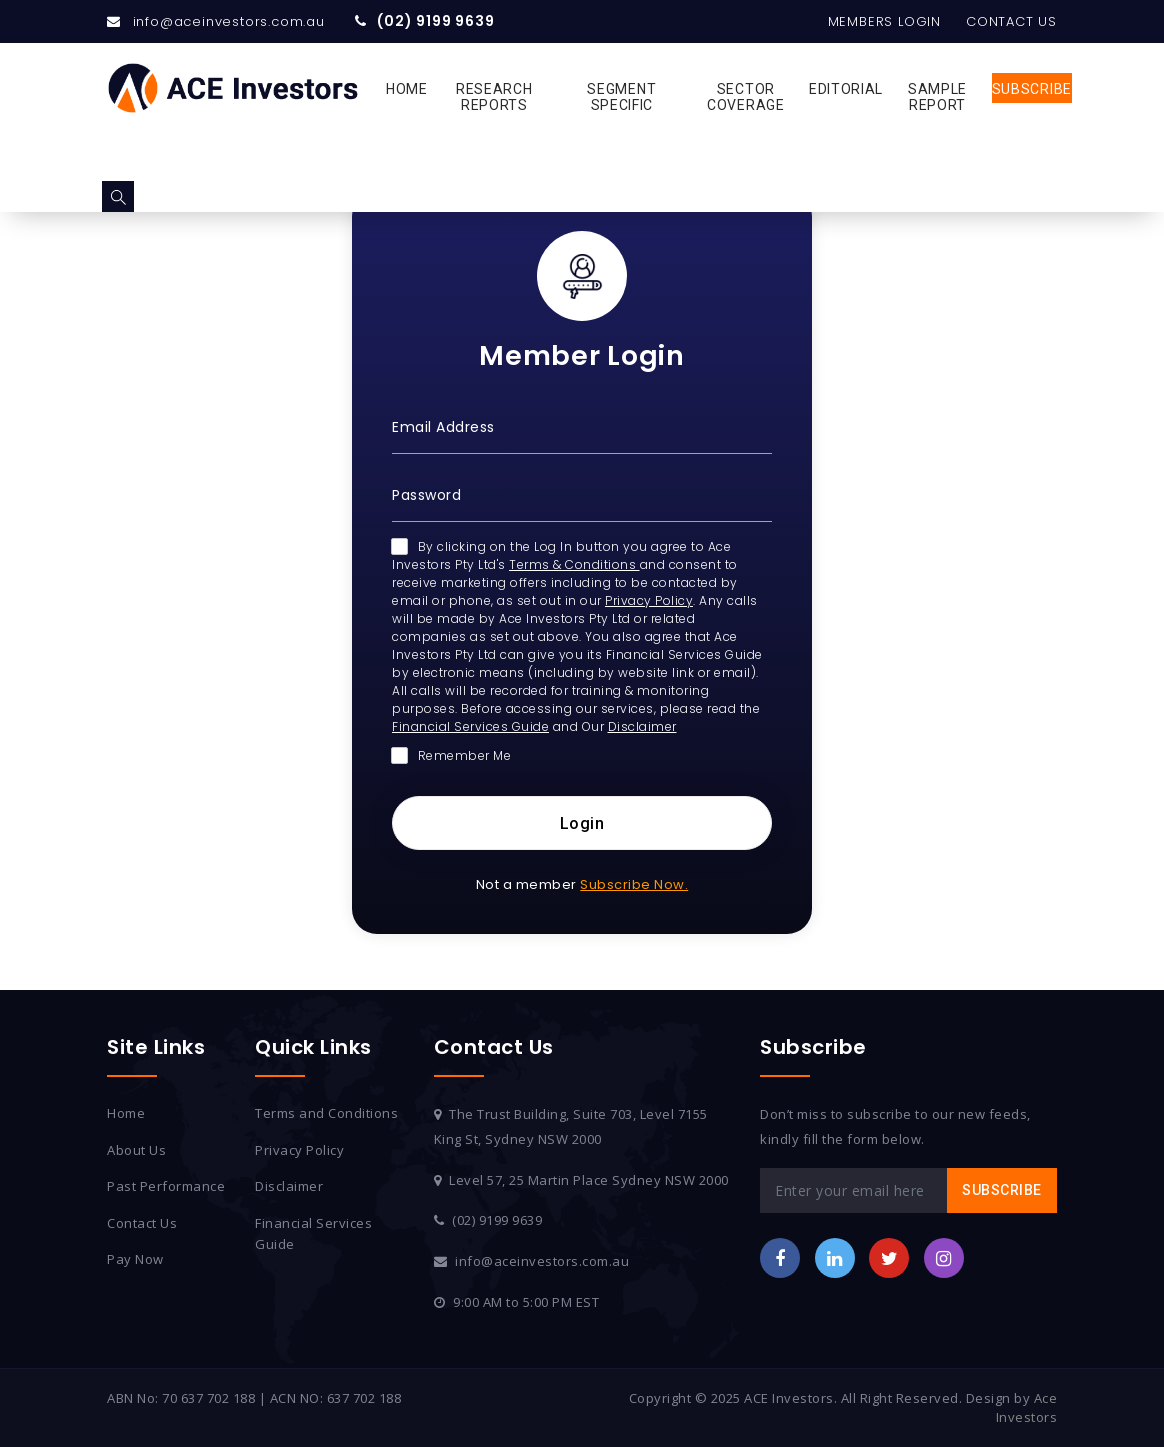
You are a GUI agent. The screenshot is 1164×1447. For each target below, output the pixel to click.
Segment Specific (621, 97)
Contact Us (1011, 21)
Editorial (846, 89)
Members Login (884, 21)
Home (407, 89)
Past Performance (166, 1186)
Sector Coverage (746, 97)
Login (582, 823)
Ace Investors (1027, 1408)
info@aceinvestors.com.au (229, 21)
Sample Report (937, 97)
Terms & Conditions (574, 564)
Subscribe (1032, 89)
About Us (136, 1150)
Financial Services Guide (470, 726)
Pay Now (135, 1259)
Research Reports (494, 97)
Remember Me (451, 755)
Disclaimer (642, 726)
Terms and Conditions (326, 1113)
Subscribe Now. (634, 884)
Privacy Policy (649, 600)
